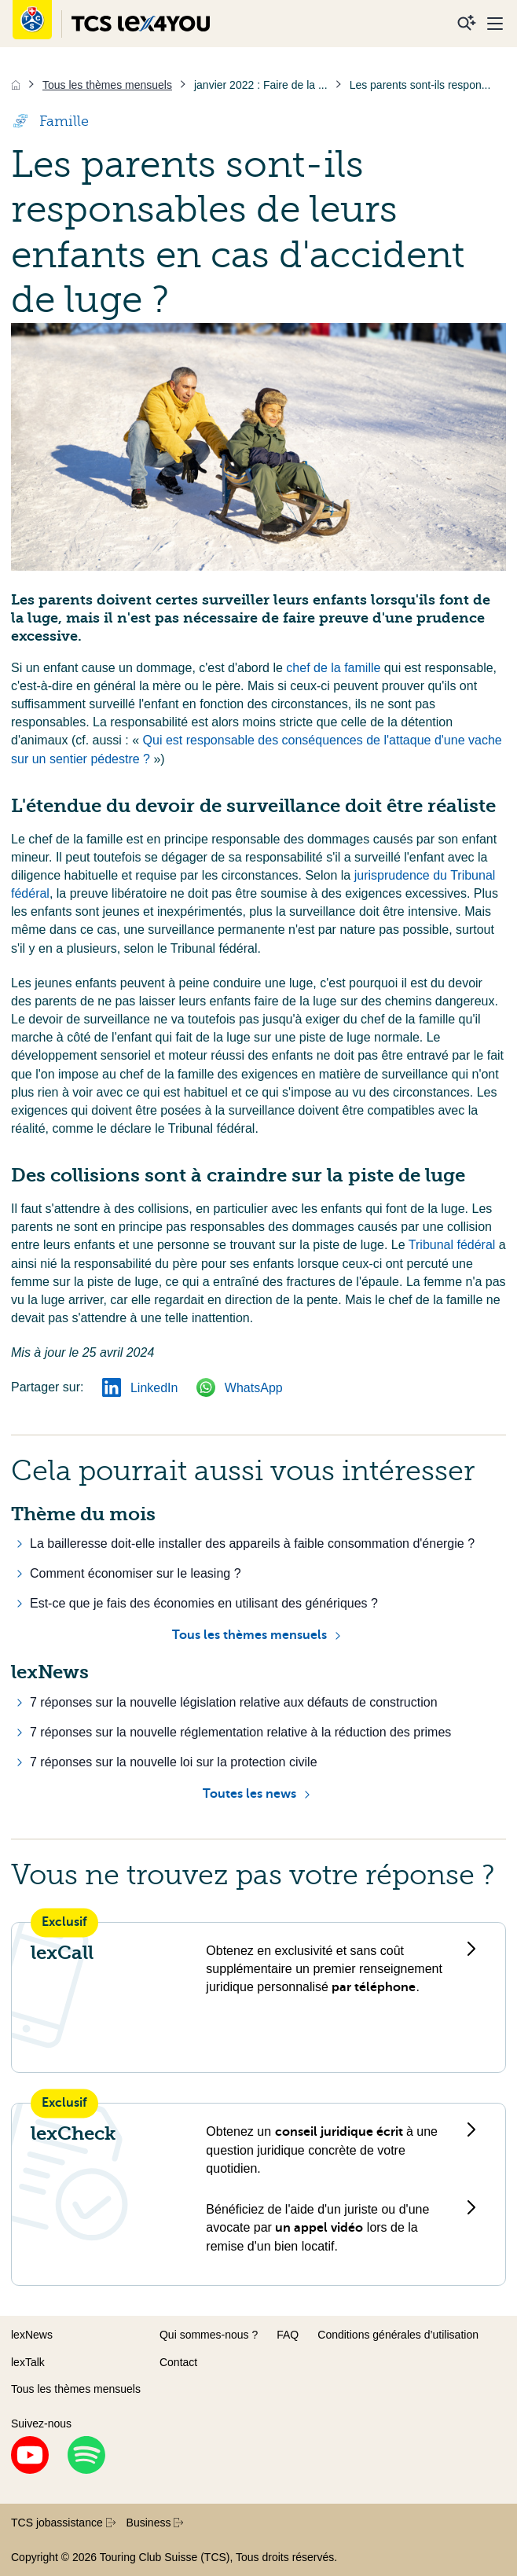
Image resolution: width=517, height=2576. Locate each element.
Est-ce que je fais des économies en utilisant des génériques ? (204, 1603)
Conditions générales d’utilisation (397, 2334)
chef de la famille (335, 667)
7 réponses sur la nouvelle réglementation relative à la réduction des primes (240, 1732)
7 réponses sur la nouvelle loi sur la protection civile (173, 1762)
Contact (178, 2362)
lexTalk (28, 2362)
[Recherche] (466, 23)
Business (155, 2522)
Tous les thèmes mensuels (249, 1635)
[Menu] (495, 23)
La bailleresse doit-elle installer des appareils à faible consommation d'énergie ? (252, 1543)
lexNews (32, 2334)
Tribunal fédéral (454, 1244)
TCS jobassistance (63, 2522)
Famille (50, 121)
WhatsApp (239, 1388)
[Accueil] (15, 85)
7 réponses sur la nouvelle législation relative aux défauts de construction (234, 1702)
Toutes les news (249, 1794)
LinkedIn (140, 1388)
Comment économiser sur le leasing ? (135, 1573)
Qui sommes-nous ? (209, 2334)
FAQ (288, 2334)
